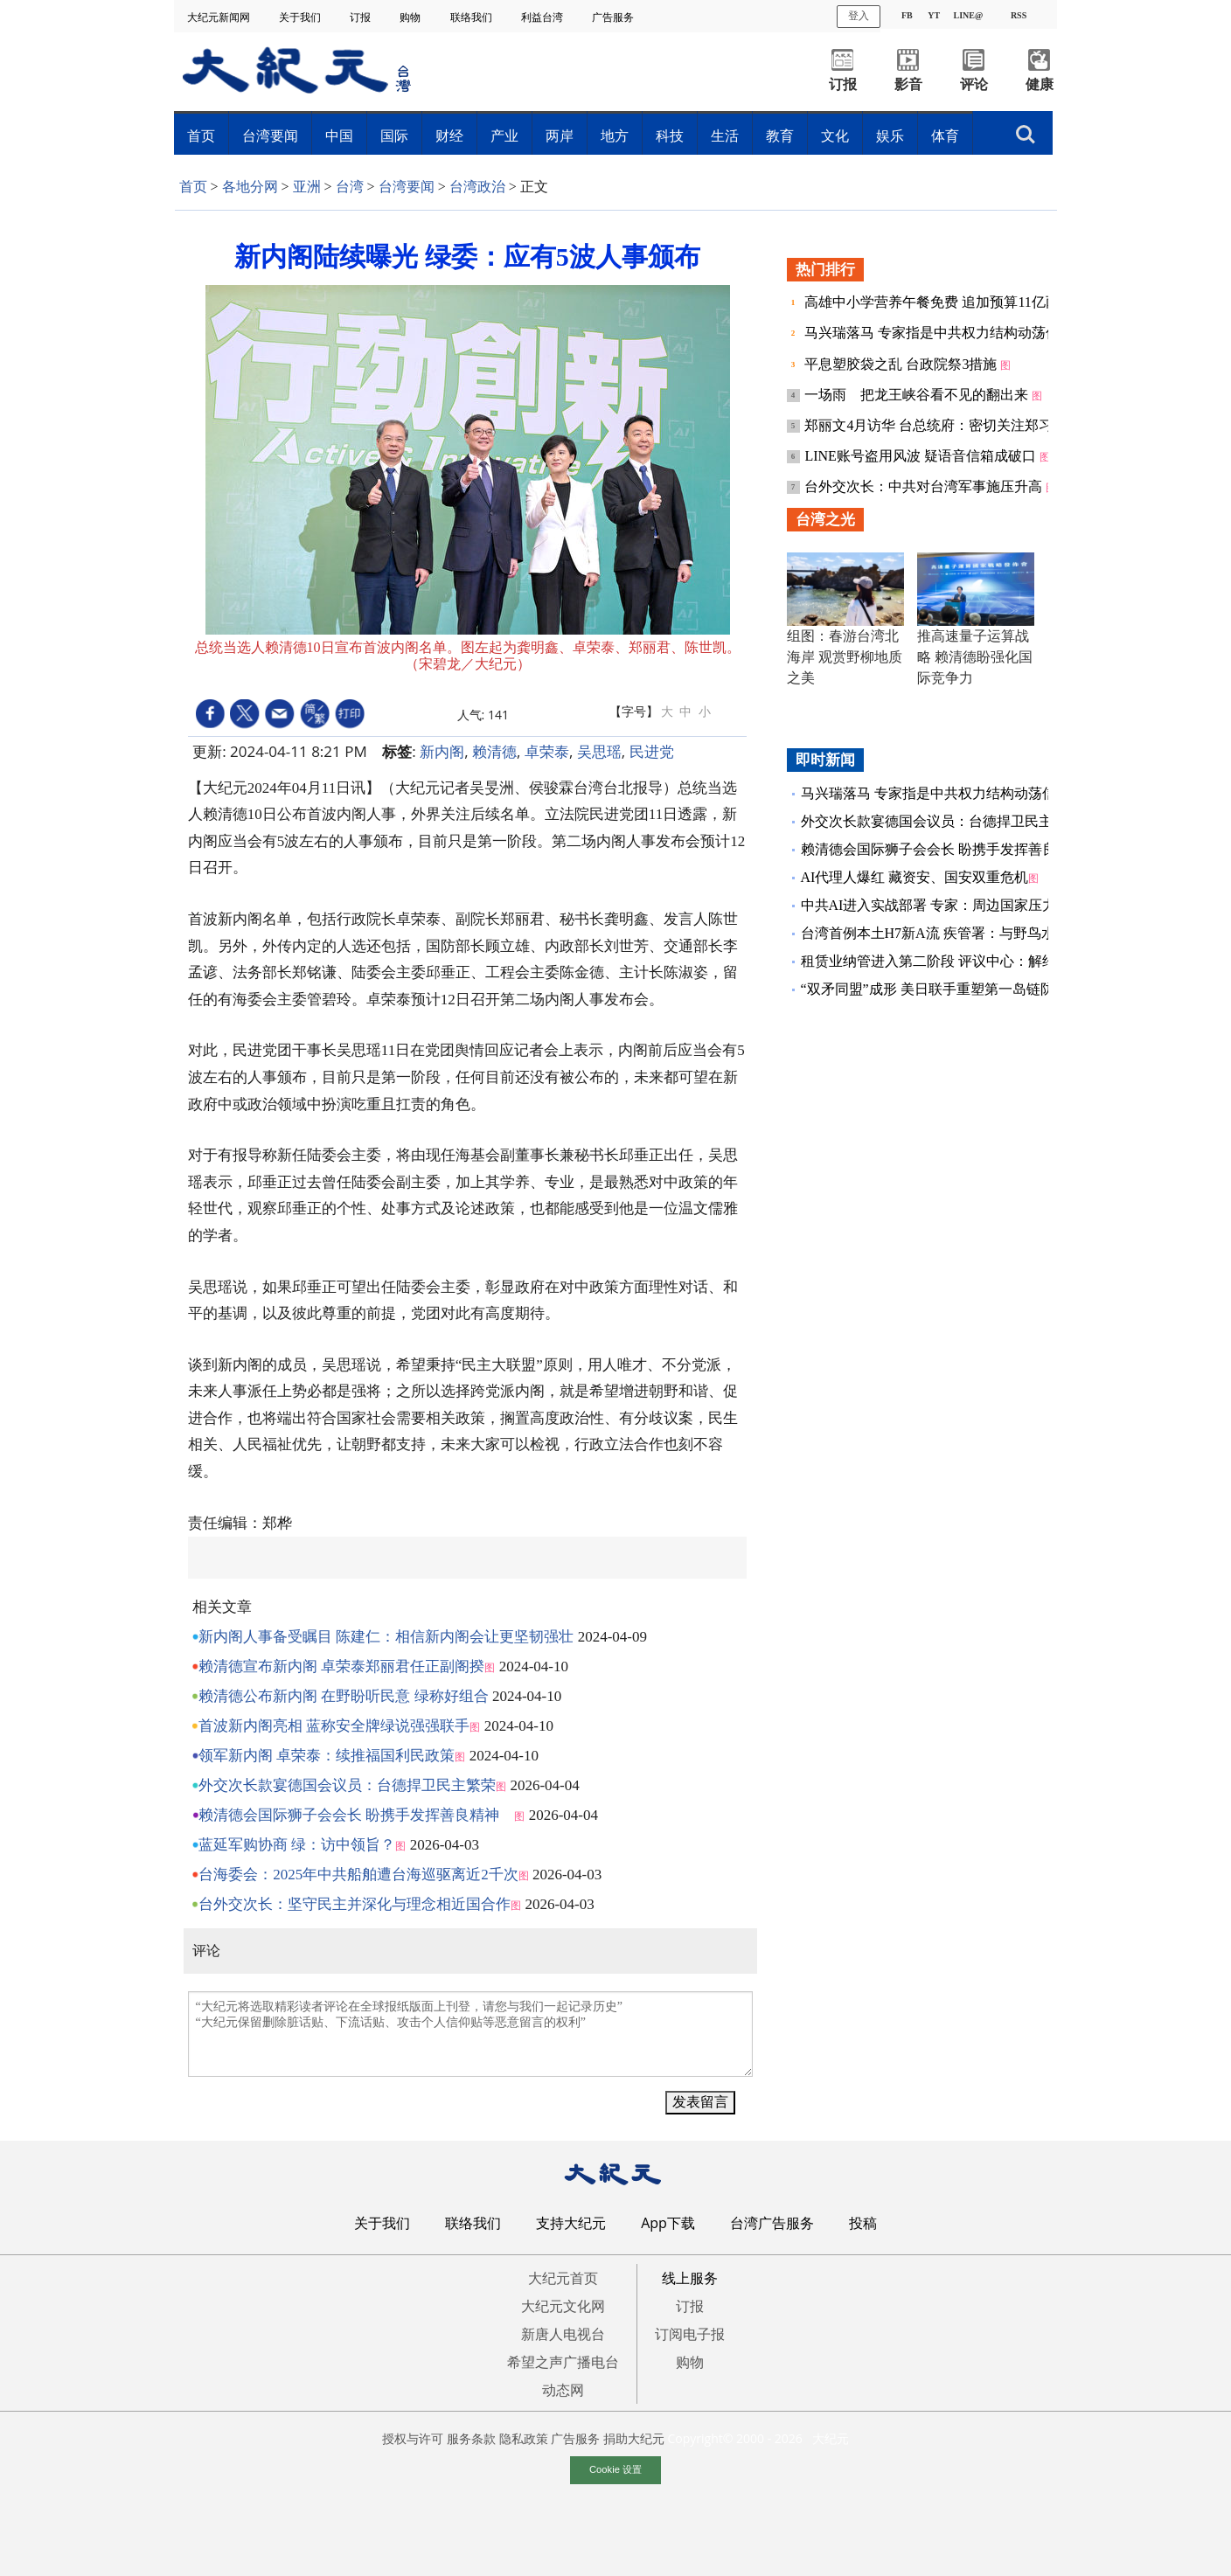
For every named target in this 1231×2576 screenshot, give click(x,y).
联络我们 (472, 17)
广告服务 (614, 17)
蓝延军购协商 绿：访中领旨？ (296, 1845)
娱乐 (890, 135)
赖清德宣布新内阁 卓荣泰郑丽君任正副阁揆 (341, 1666)
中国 (339, 135)
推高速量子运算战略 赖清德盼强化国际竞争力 (975, 656)
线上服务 (690, 2278)
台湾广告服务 (772, 2222)
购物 (411, 17)
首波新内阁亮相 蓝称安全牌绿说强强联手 (333, 1726)
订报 (361, 17)
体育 (945, 135)
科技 (670, 135)
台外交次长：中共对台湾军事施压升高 (925, 486)
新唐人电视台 (563, 2333)
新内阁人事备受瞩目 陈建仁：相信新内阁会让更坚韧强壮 (386, 1636)
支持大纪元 (571, 2222)
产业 (504, 135)
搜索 (1025, 134)
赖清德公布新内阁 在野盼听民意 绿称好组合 (343, 1696)
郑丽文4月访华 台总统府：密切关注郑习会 (937, 425)
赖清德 (494, 751)
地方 (615, 135)
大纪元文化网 (563, 2306)
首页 (201, 135)
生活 (725, 135)
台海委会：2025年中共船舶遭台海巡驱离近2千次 (358, 1874)
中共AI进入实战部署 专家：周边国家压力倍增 (943, 905)
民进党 (651, 751)
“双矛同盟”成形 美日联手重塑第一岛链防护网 (941, 989)
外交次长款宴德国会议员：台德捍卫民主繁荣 (347, 1785)
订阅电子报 (690, 2333)
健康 (1040, 84)
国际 (394, 135)
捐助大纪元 (633, 2438)
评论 (974, 84)
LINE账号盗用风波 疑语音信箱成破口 (921, 455)
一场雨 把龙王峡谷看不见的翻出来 (918, 394)
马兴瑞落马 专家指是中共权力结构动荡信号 (940, 332)
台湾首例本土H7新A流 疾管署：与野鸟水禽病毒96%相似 (976, 933)
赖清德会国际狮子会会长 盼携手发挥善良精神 (356, 1815)
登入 (858, 16)
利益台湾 (543, 17)
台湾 (350, 186)
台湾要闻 (270, 135)
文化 (835, 135)
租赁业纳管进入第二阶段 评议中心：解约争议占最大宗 (970, 961)
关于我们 (301, 17)
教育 (780, 135)
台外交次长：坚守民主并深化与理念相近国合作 (354, 1904)
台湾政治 (477, 186)
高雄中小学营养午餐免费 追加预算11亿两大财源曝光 (968, 302)
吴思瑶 (599, 751)
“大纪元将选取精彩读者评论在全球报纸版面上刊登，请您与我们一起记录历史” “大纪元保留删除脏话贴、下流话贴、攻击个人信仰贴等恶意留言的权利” (470, 2034)
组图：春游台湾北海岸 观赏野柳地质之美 (844, 656)
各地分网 (250, 186)
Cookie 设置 (615, 2469)
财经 (449, 135)
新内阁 (442, 751)
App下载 (668, 2222)
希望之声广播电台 (563, 2361)
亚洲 (307, 186)
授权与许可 (412, 2438)
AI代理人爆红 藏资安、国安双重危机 (915, 877)
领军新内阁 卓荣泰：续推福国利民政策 (326, 1755)
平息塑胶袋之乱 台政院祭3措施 (902, 364)
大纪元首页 (563, 2278)
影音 (908, 84)
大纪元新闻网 (220, 17)
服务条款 (471, 2438)
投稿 (863, 2222)
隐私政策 (523, 2438)
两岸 (560, 135)
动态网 (563, 2389)
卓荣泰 (547, 751)
